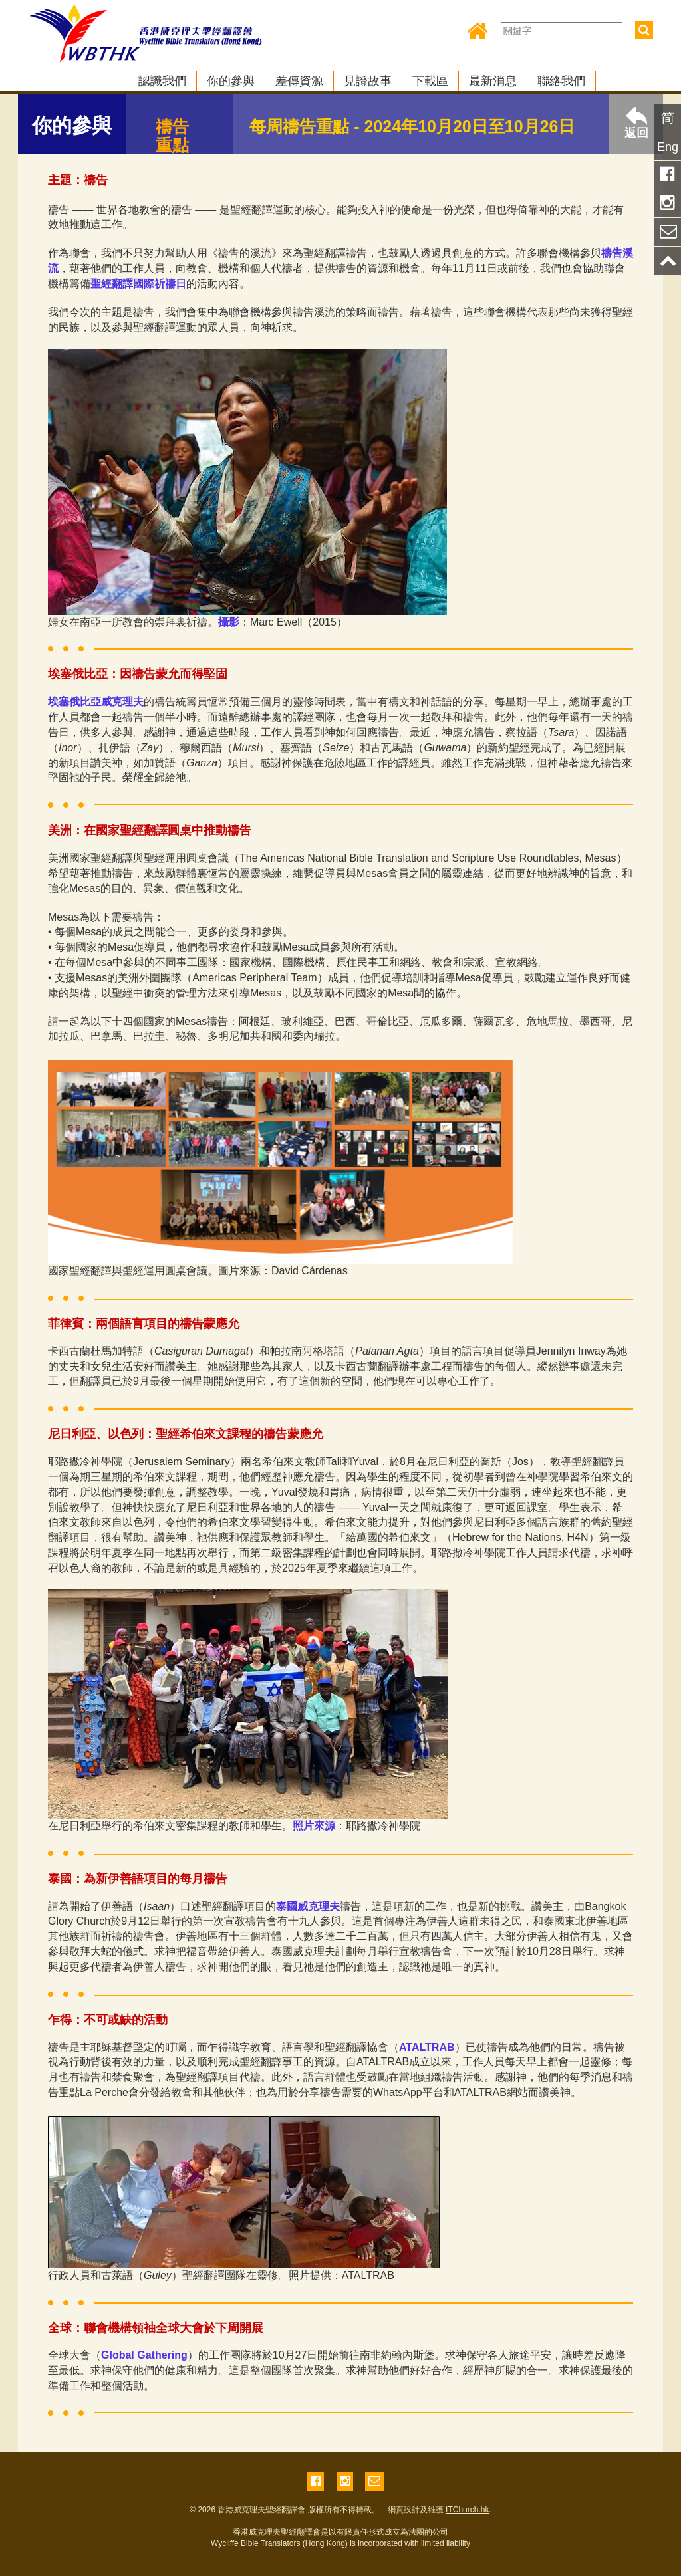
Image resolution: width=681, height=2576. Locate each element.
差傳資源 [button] (299, 81)
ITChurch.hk (467, 2509)
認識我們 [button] (162, 81)
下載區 (430, 81)
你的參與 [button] (231, 81)
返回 (636, 123)
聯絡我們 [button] (561, 81)
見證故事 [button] (368, 81)
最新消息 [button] (493, 81)
